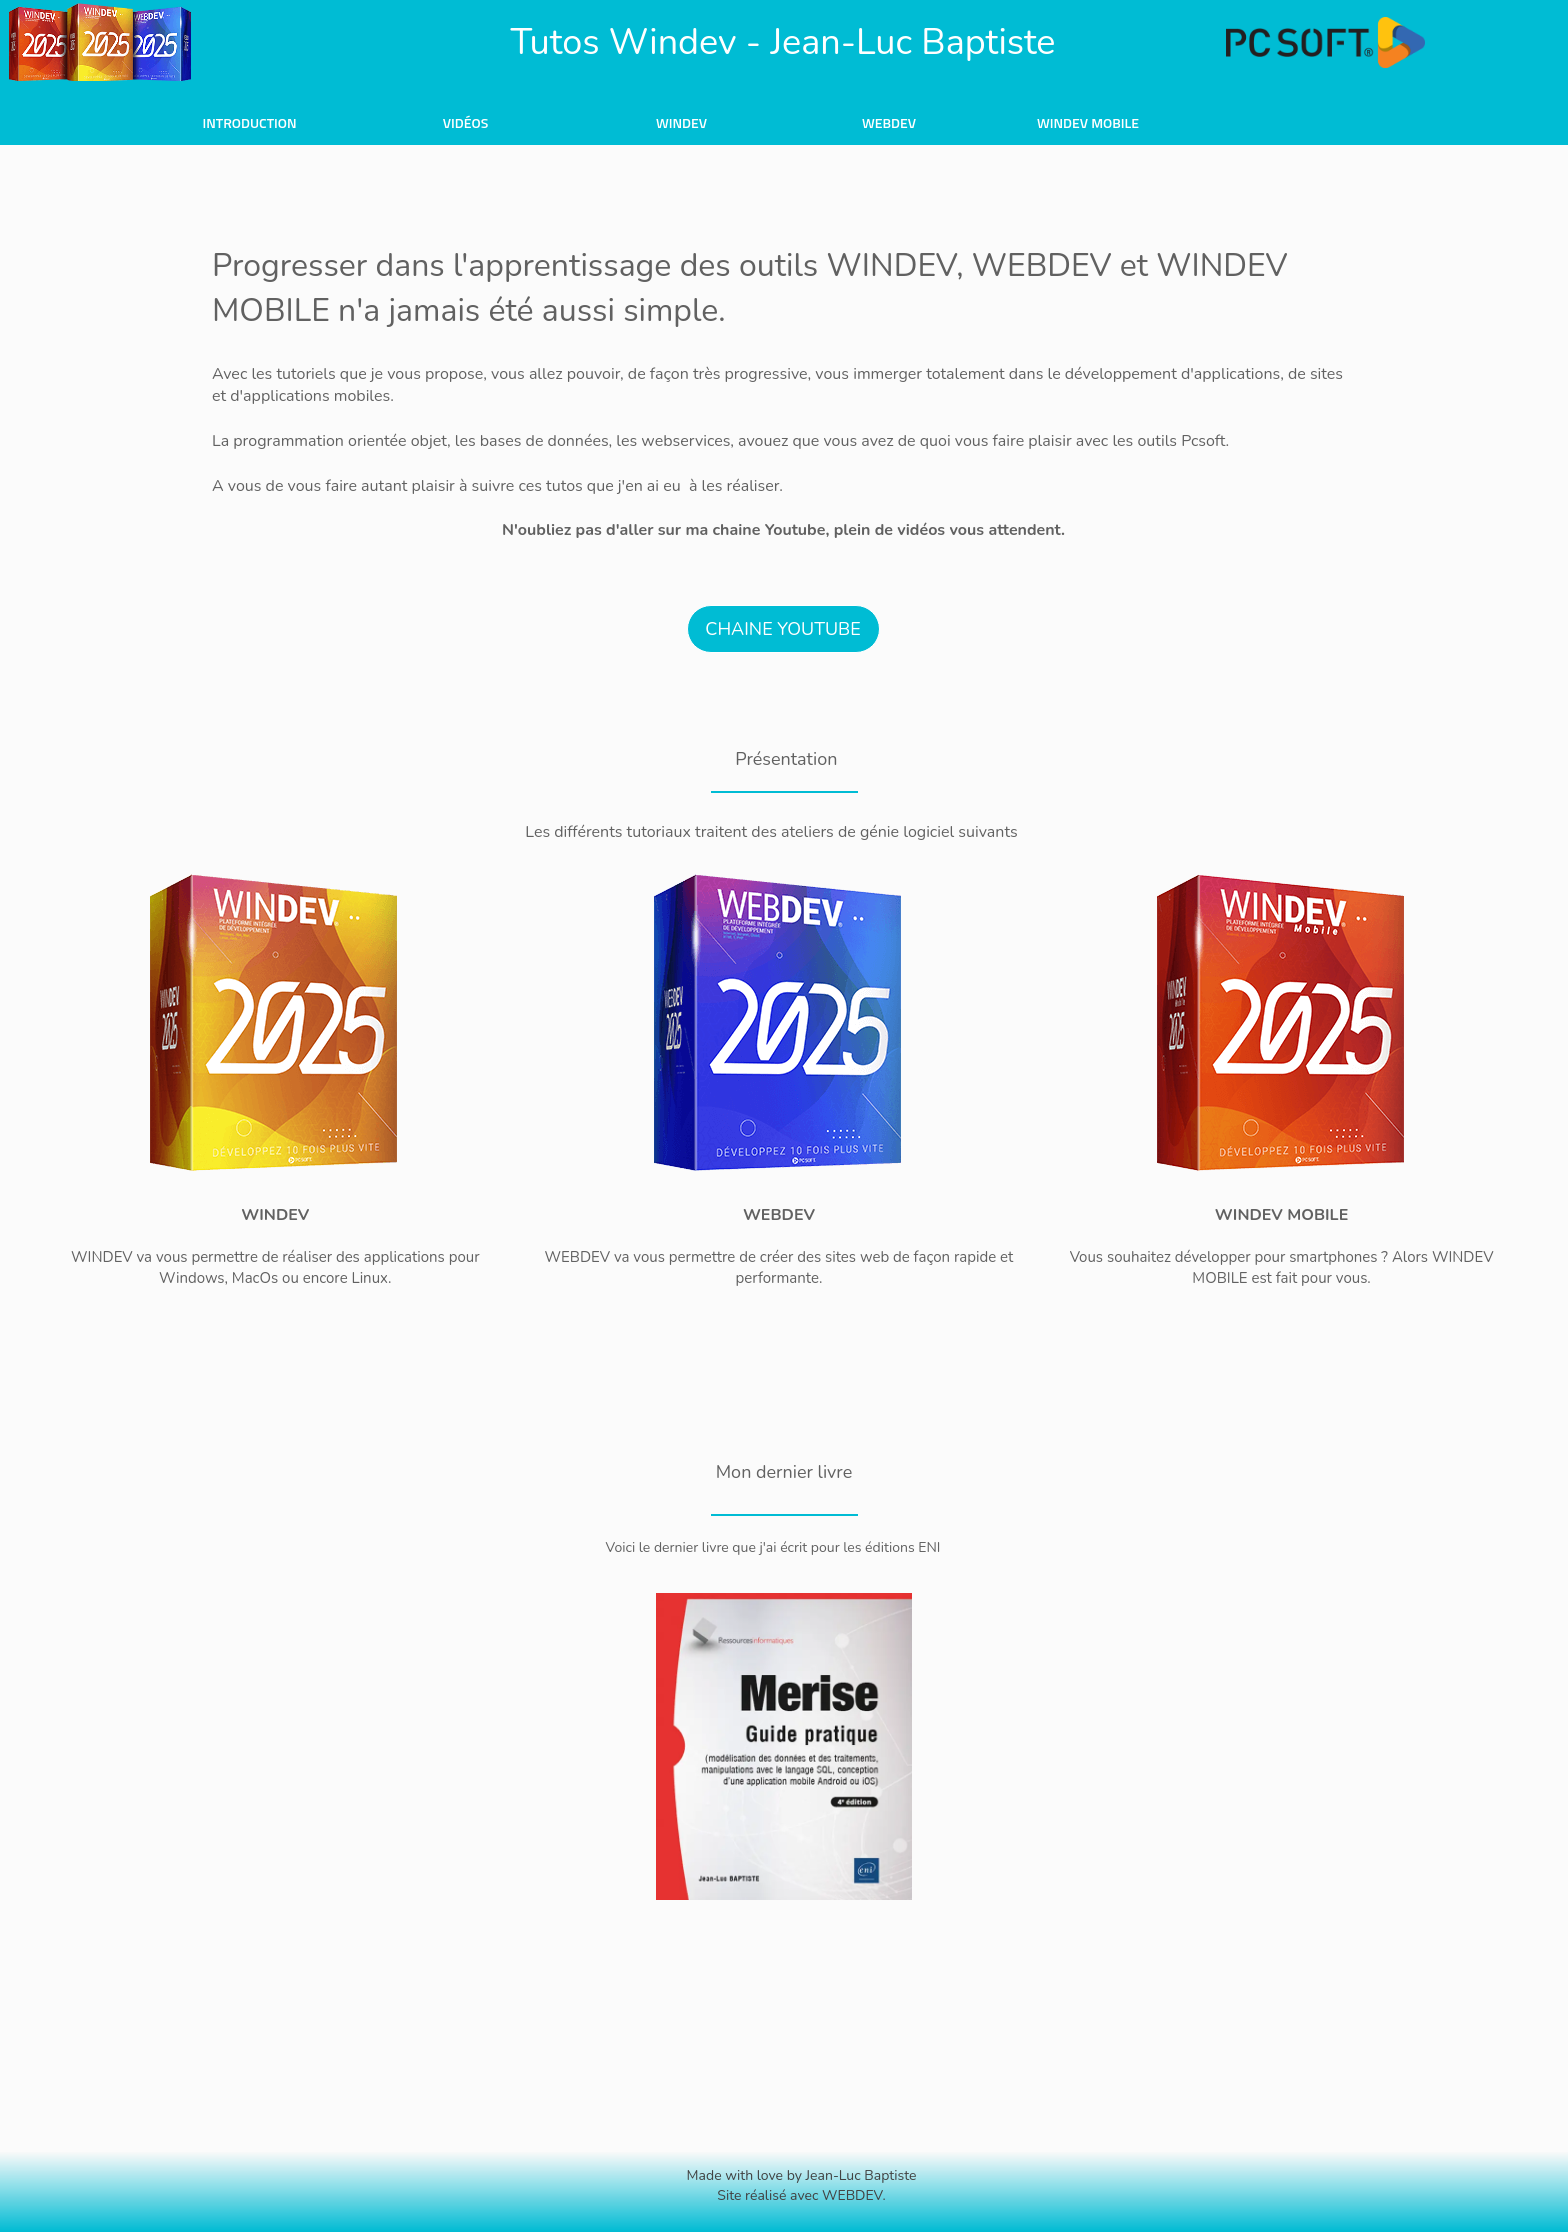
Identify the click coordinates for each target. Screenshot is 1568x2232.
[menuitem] (250, 122)
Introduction (249, 122)
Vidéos (466, 122)
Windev (681, 122)
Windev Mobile (1088, 122)
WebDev (889, 122)
